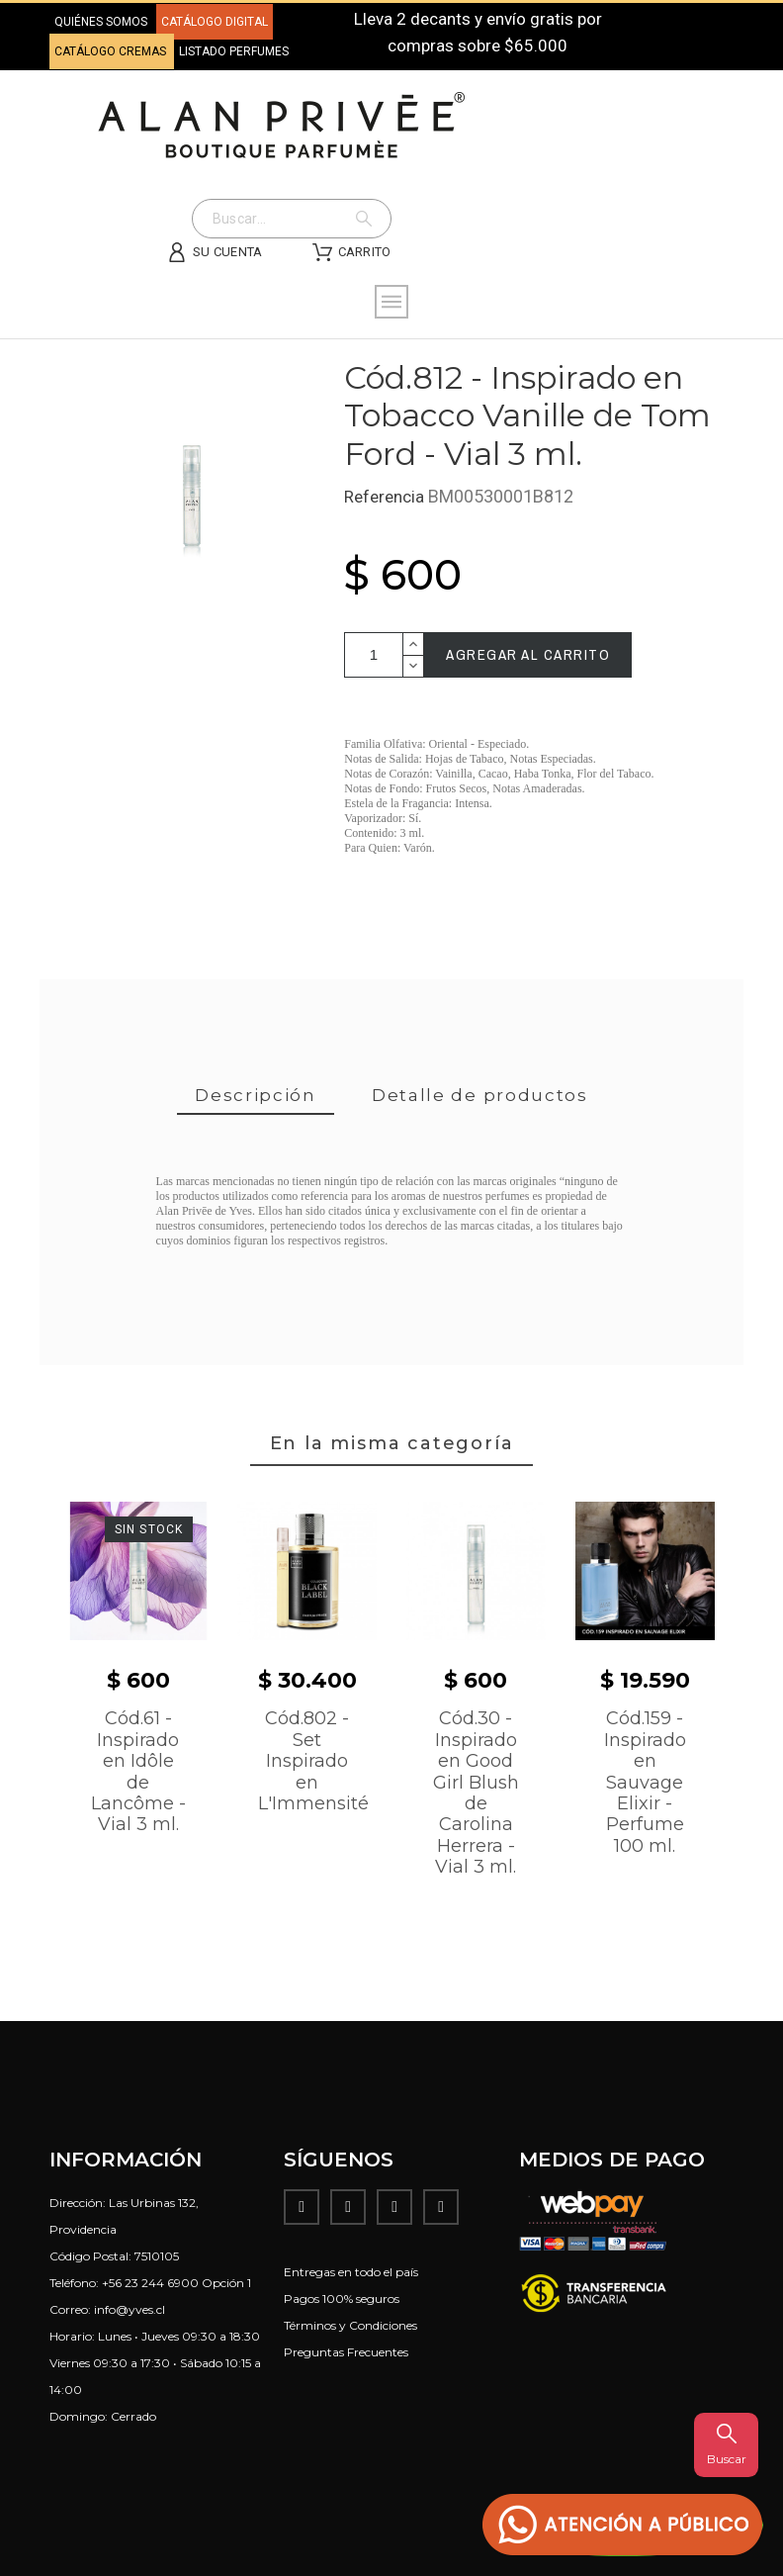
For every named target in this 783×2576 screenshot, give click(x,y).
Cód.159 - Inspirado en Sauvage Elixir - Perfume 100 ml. (645, 1781)
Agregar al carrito (528, 654)
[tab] (255, 1096)
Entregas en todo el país (351, 2271)
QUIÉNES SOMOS (100, 22)
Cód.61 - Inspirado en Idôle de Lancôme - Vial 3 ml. (138, 1771)
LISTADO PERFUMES (234, 51)
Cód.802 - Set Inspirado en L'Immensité (313, 1760)
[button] (622, 2525)
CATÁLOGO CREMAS (111, 51)
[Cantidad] (373, 655)
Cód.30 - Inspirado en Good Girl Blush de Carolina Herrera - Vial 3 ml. (476, 1792)
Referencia (386, 496)
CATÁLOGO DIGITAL (214, 22)
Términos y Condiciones (350, 2325)
